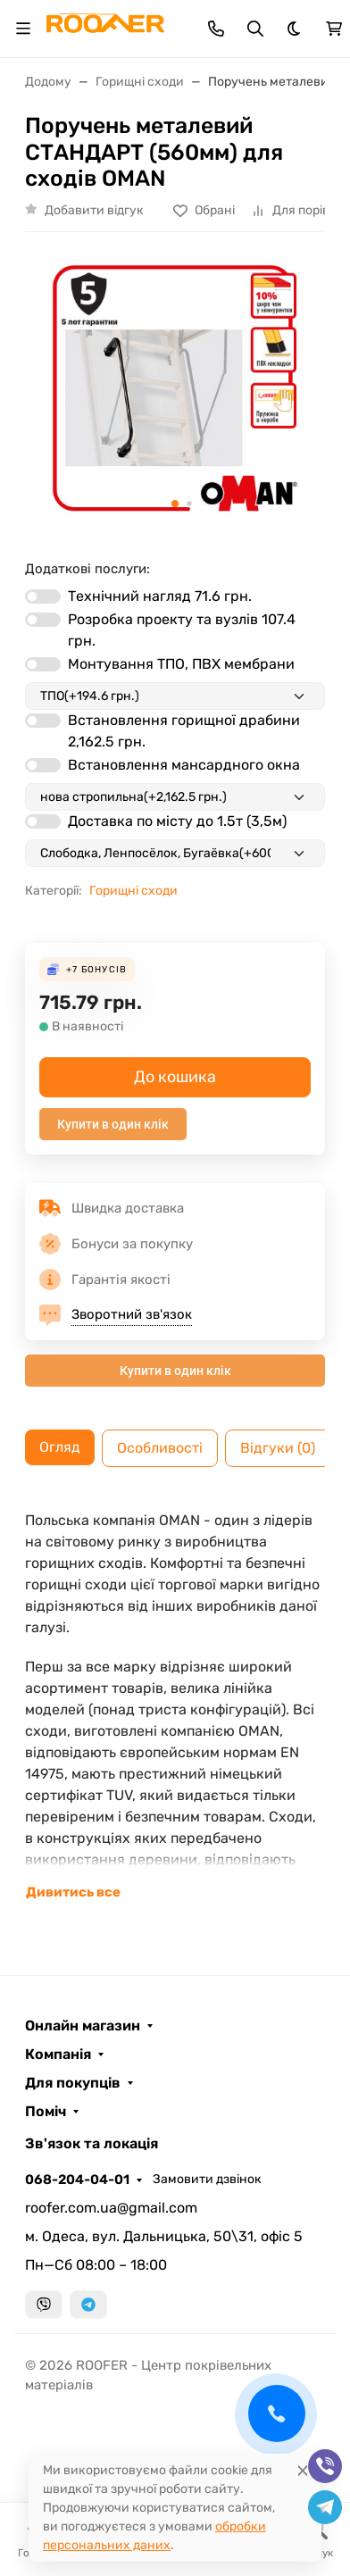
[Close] (302, 2470)
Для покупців (73, 2083)
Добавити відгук (94, 210)
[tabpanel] (175, 1706)
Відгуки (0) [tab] (277, 1447)
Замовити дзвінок (207, 2179)
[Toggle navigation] (23, 28)
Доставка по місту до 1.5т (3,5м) (177, 821)
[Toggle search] (255, 28)
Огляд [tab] (59, 1446)
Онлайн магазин (82, 2026)
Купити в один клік (113, 1124)
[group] (175, 388)
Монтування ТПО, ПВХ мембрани (181, 663)
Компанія (58, 2054)
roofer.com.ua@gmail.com (111, 2207)
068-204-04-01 (77, 2180)
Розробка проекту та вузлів (182, 630)
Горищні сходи (133, 890)
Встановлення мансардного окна (184, 764)
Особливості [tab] (160, 1447)
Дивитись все (73, 1892)
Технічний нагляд (160, 596)
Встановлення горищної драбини (184, 731)
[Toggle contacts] (216, 28)
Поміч (45, 2112)
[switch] (43, 596)
